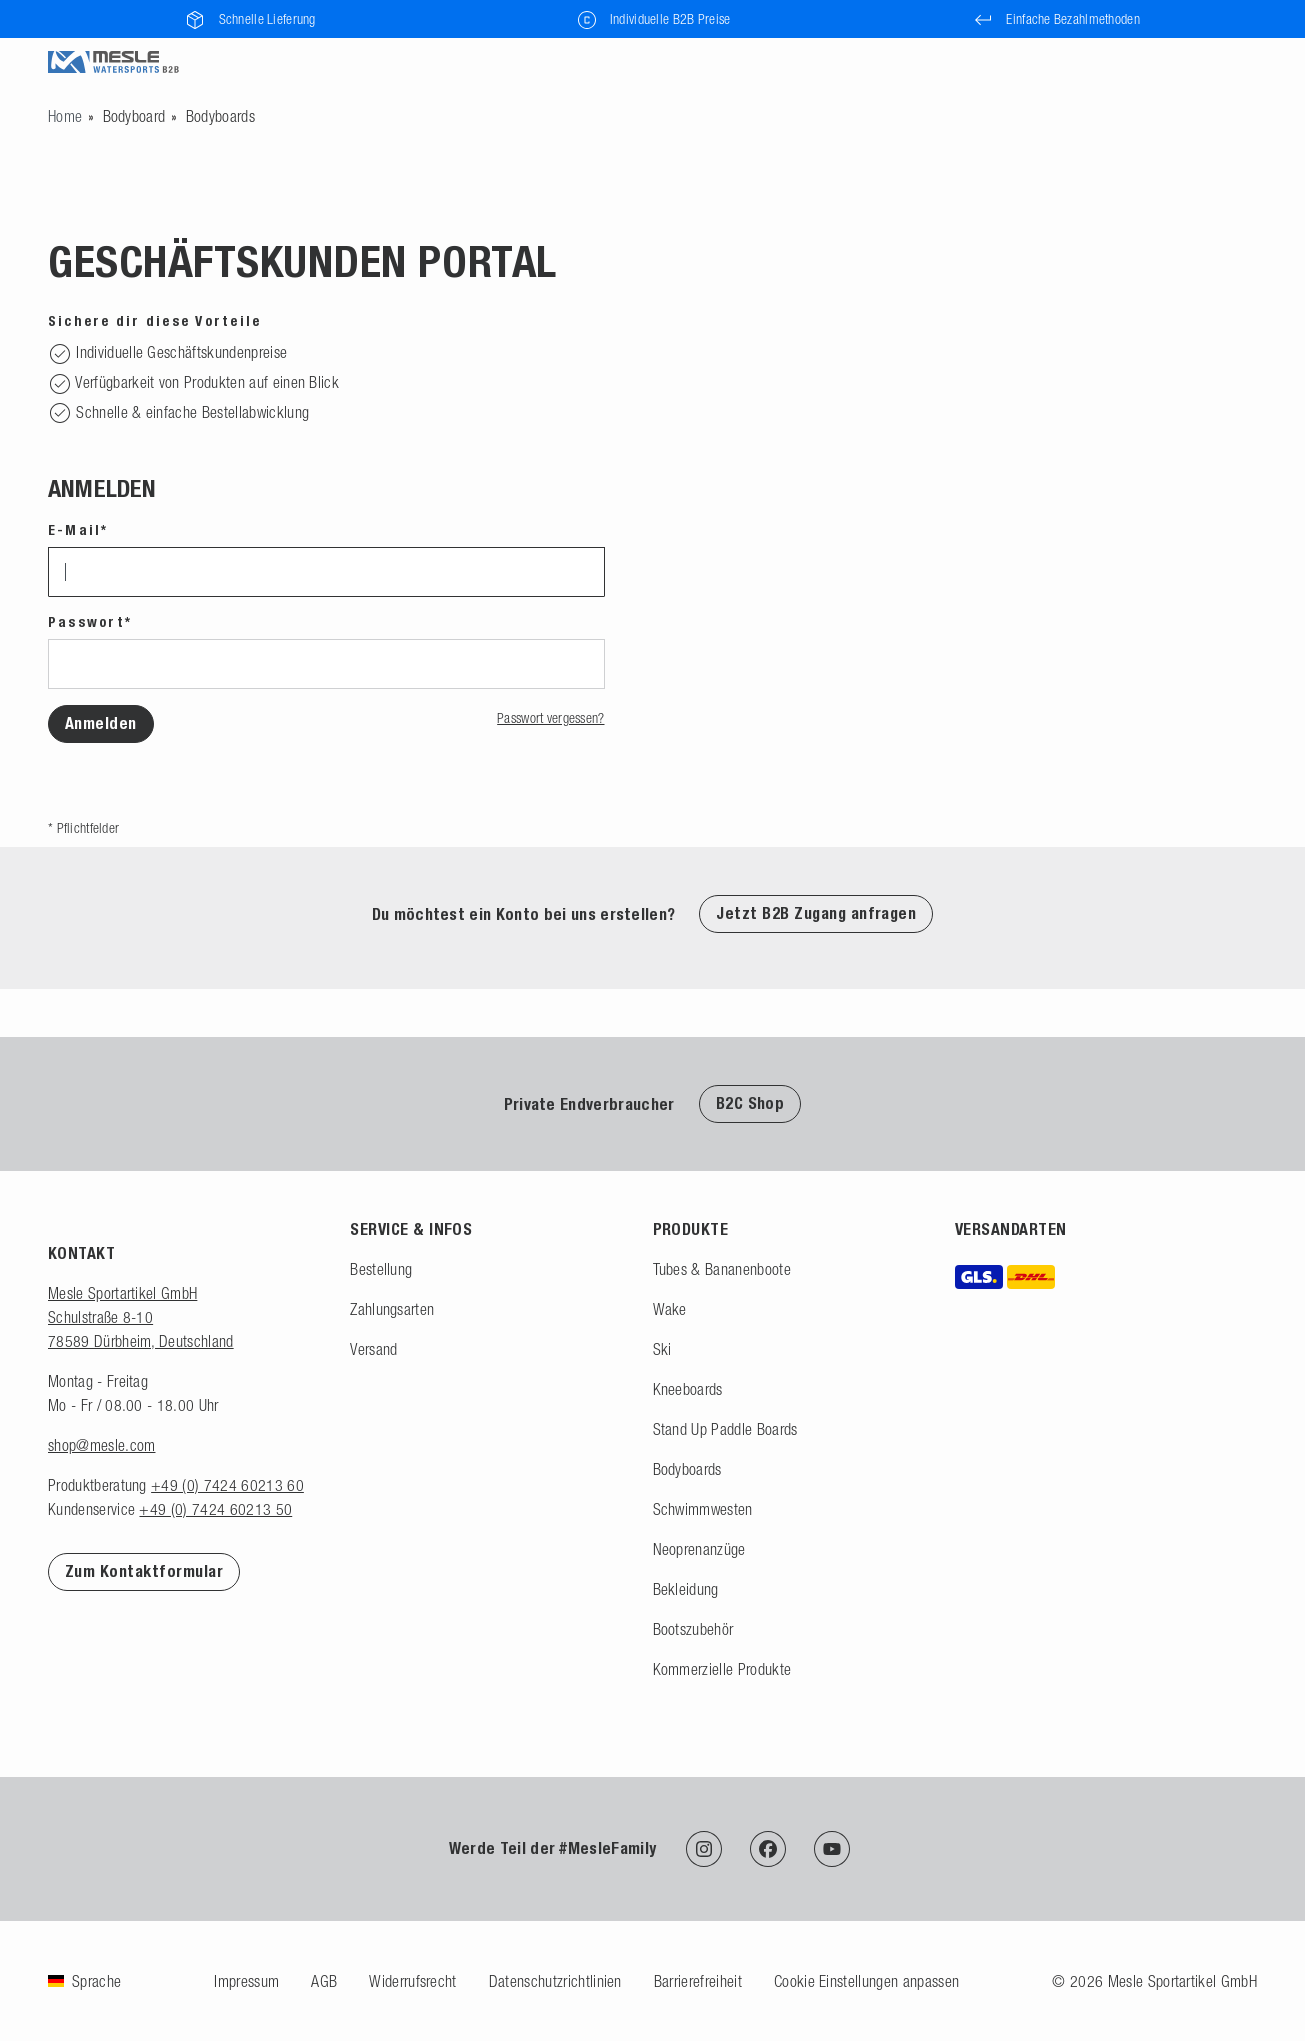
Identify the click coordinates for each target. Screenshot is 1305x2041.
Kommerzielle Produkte (722, 1669)
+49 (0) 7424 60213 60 (227, 1485)
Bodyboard (134, 116)
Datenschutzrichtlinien (555, 1981)
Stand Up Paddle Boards (725, 1429)
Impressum (246, 1981)
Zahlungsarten (392, 1309)
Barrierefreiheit (698, 1981)
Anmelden (101, 723)
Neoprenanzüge (699, 1549)
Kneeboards (688, 1389)
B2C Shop (750, 1103)
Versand (373, 1349)
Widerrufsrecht (412, 1981)
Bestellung (381, 1269)
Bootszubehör (693, 1629)
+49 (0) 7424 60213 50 (215, 1509)
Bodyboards (220, 116)
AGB (324, 1981)
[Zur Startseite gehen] (65, 116)
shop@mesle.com (101, 1445)
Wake (670, 1309)
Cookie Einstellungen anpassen (866, 1981)
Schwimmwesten (703, 1509)
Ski (662, 1349)
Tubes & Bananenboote (722, 1269)
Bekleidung (686, 1589)
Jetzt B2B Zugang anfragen (816, 913)
